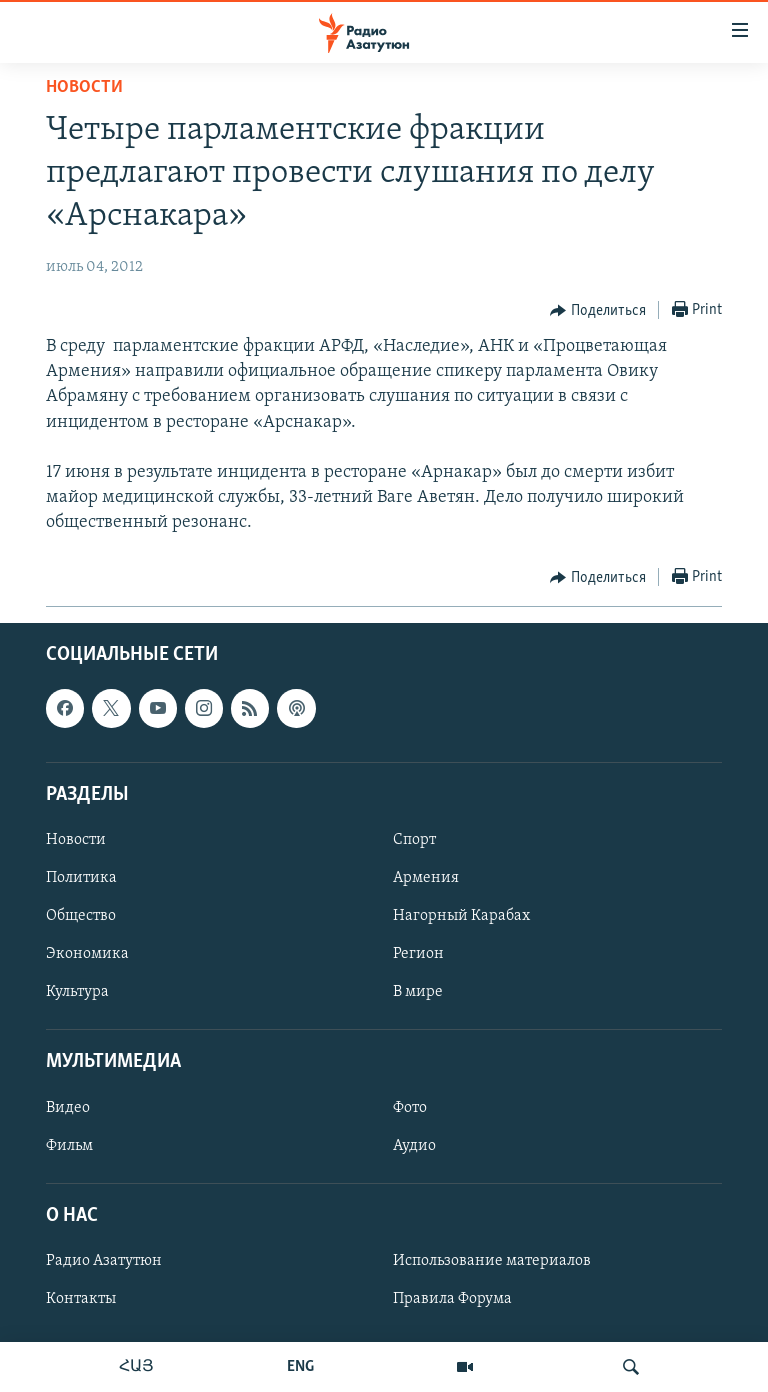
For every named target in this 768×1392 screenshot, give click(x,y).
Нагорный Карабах (461, 916)
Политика (81, 878)
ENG (300, 1367)
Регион (418, 954)
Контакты (81, 1299)
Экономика (87, 954)
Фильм (69, 1145)
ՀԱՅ (136, 1367)
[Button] (598, 311)
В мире (418, 992)
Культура (77, 992)
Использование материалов (492, 1261)
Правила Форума (452, 1299)
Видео (68, 1107)
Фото (410, 1107)
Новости (84, 87)
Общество (81, 916)
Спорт (414, 840)
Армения (426, 878)
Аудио (414, 1145)
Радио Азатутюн (104, 1261)
